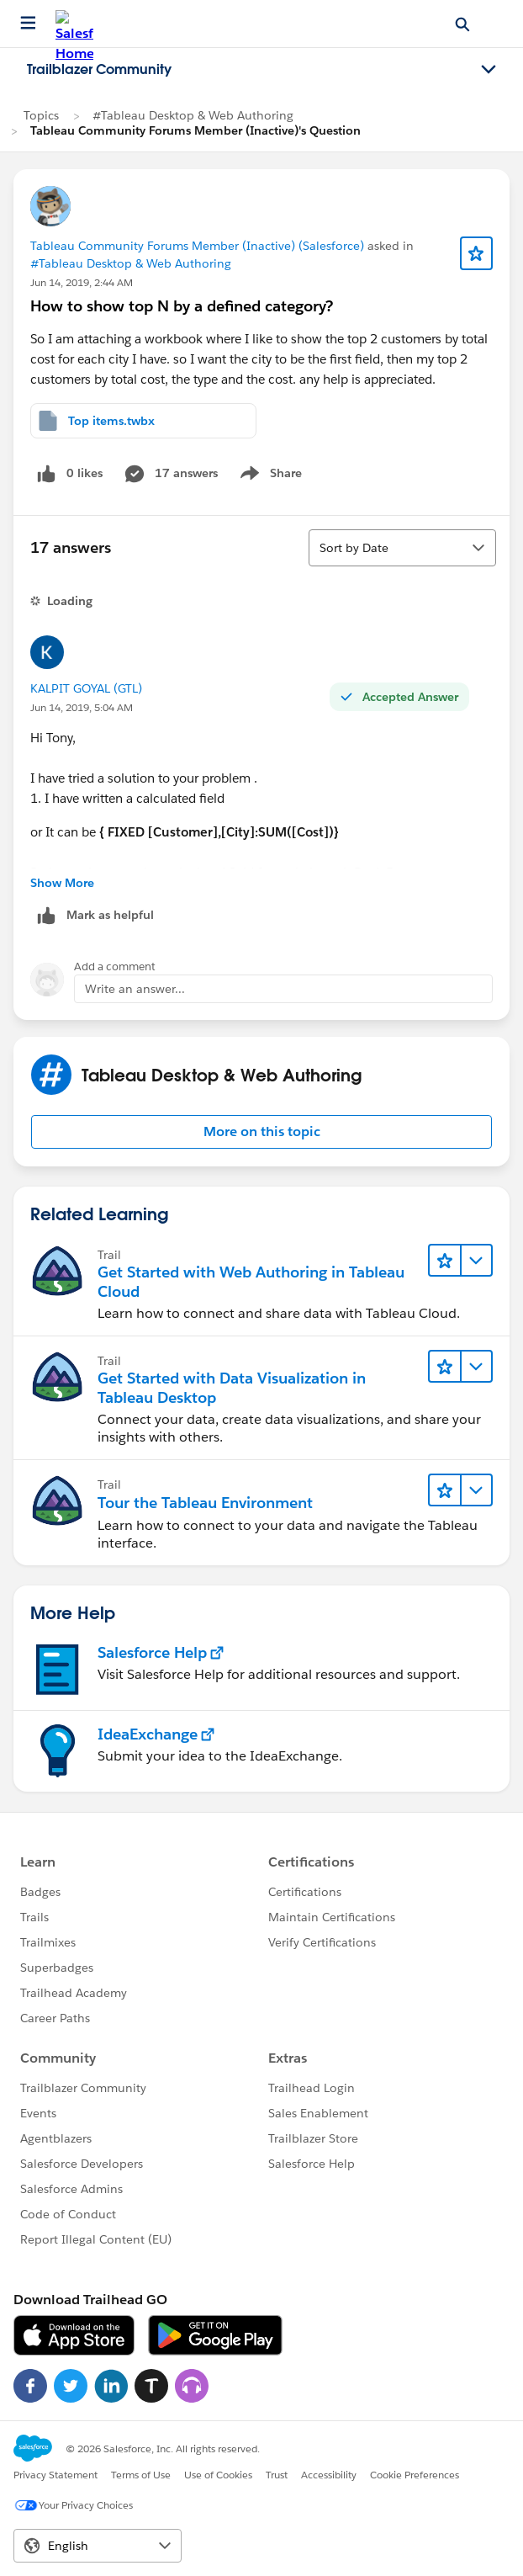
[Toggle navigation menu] (488, 69)
